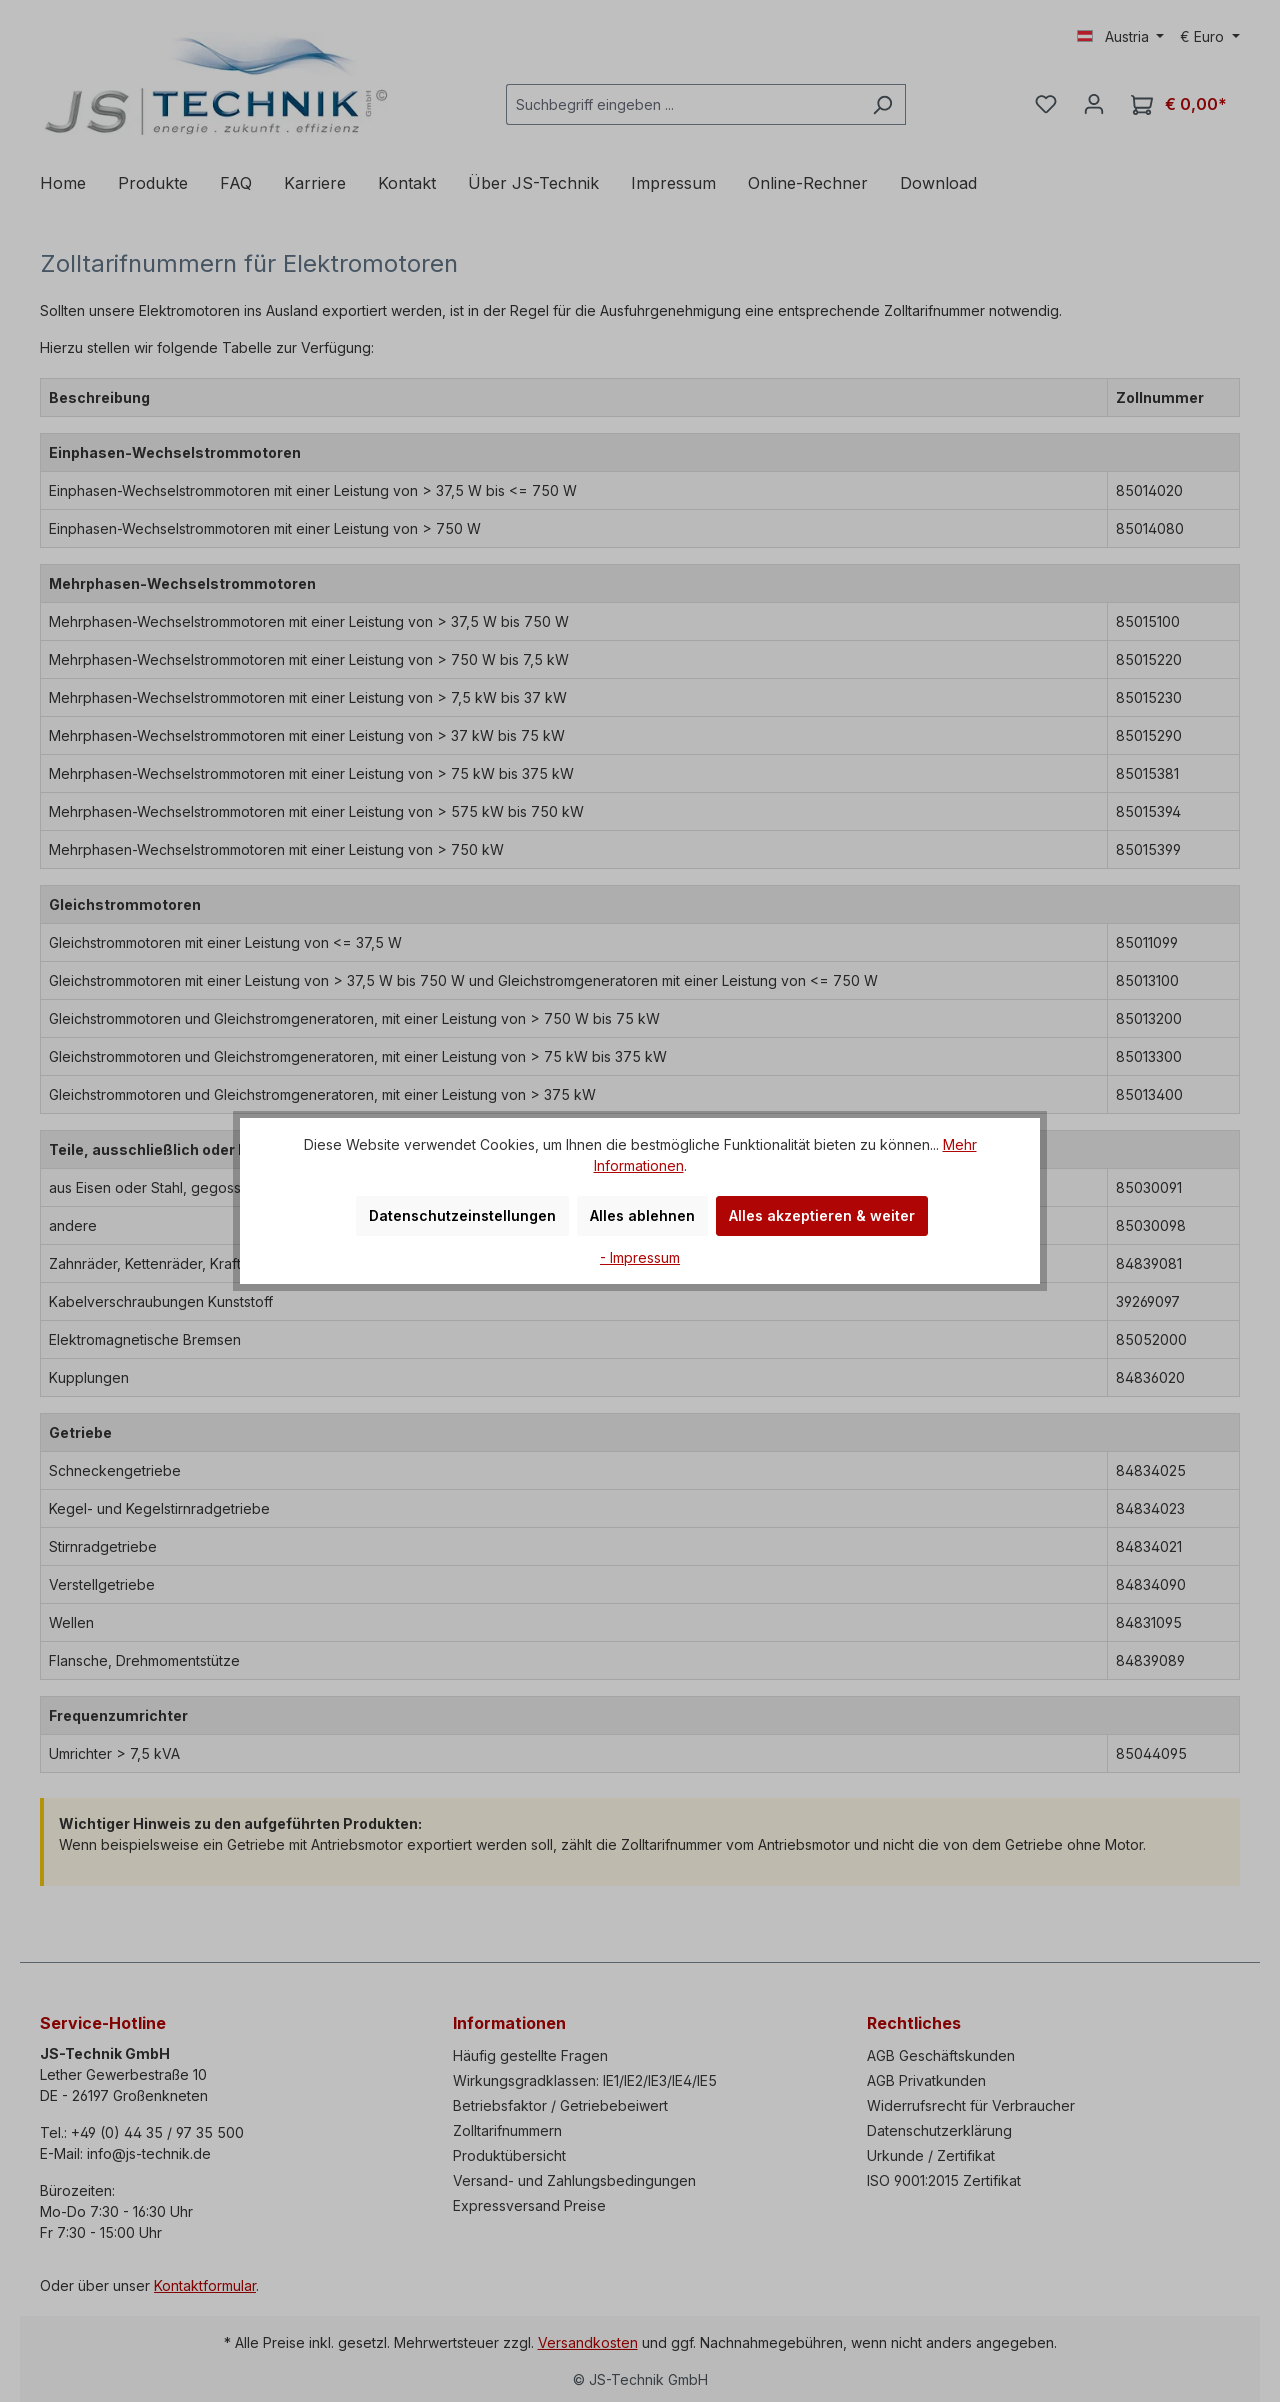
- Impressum (640, 1257)
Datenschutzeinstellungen (462, 1215)
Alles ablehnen (642, 1215)
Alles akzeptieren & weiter (822, 1215)
